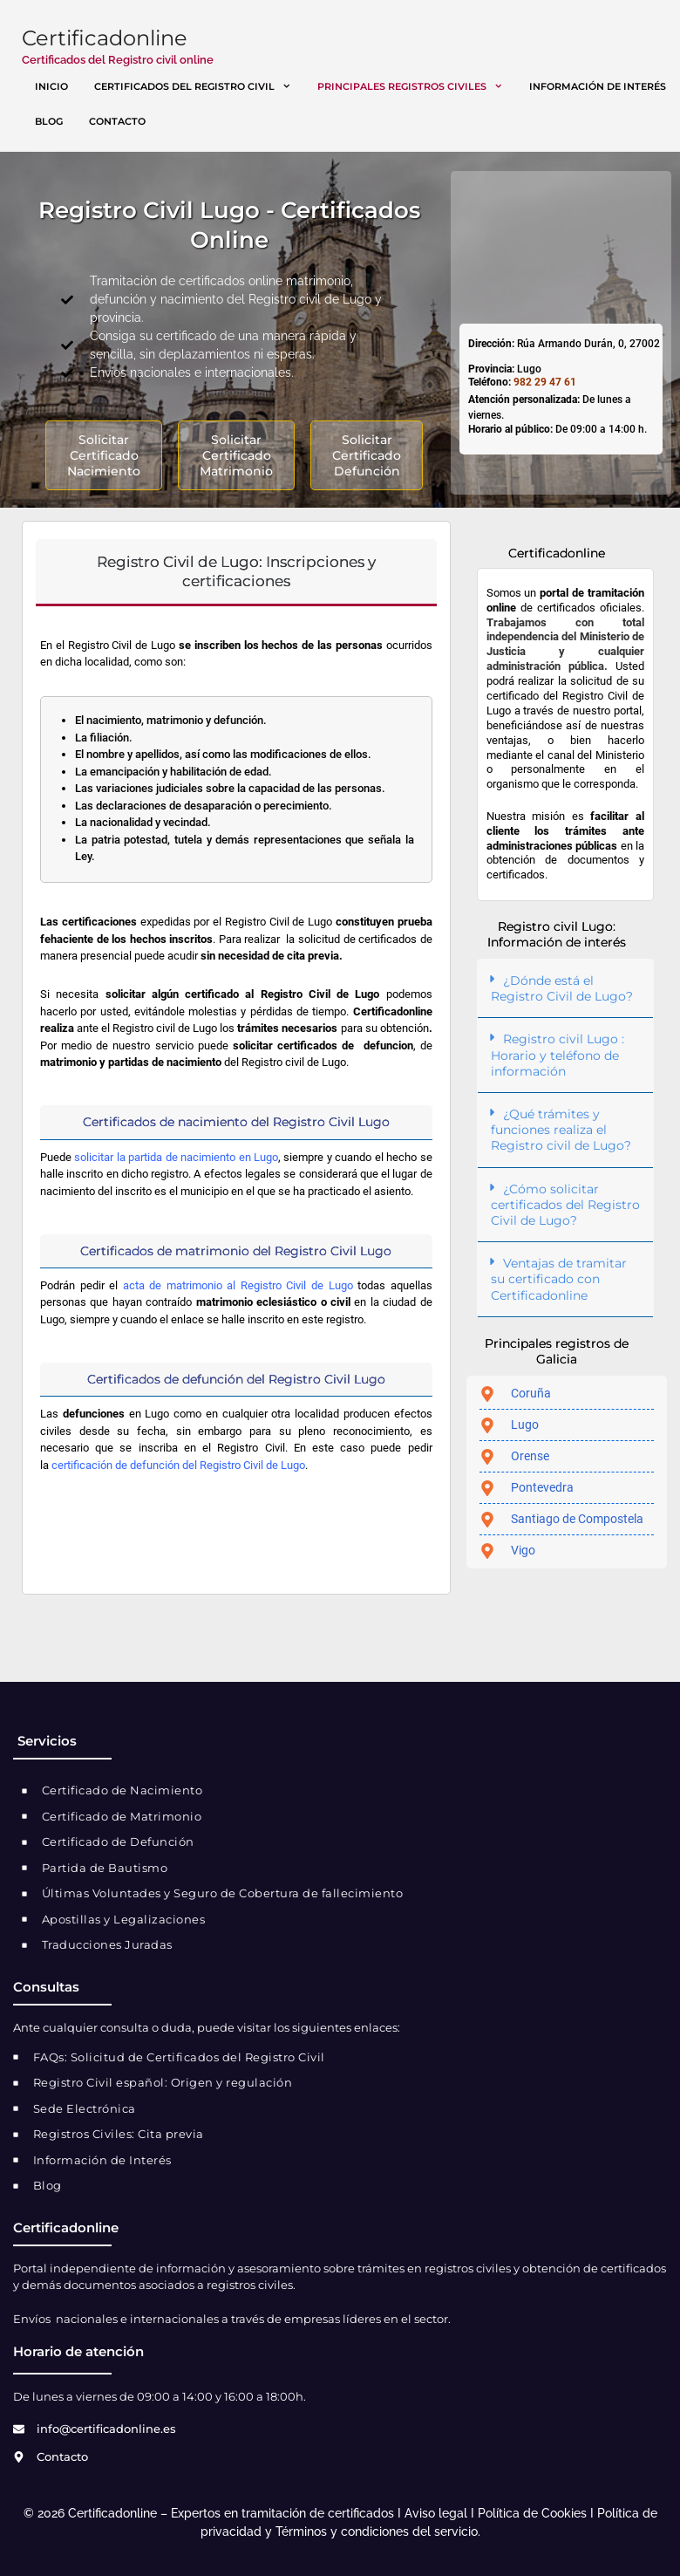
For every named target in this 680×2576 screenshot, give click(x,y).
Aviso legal (436, 2513)
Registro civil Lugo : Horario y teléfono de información (557, 1054)
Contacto (117, 121)
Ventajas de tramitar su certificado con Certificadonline (559, 1278)
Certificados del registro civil (199, 86)
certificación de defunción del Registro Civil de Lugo (178, 1465)
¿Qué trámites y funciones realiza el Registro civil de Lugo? (561, 1129)
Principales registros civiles (416, 86)
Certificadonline (104, 38)
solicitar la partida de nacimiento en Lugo (176, 1157)
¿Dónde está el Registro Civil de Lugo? (562, 988)
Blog (49, 121)
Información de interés (597, 86)
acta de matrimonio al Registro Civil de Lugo (238, 1285)
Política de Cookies (532, 2513)
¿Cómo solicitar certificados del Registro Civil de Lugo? (565, 1204)
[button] (565, 989)
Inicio (51, 86)
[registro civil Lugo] (561, 245)
